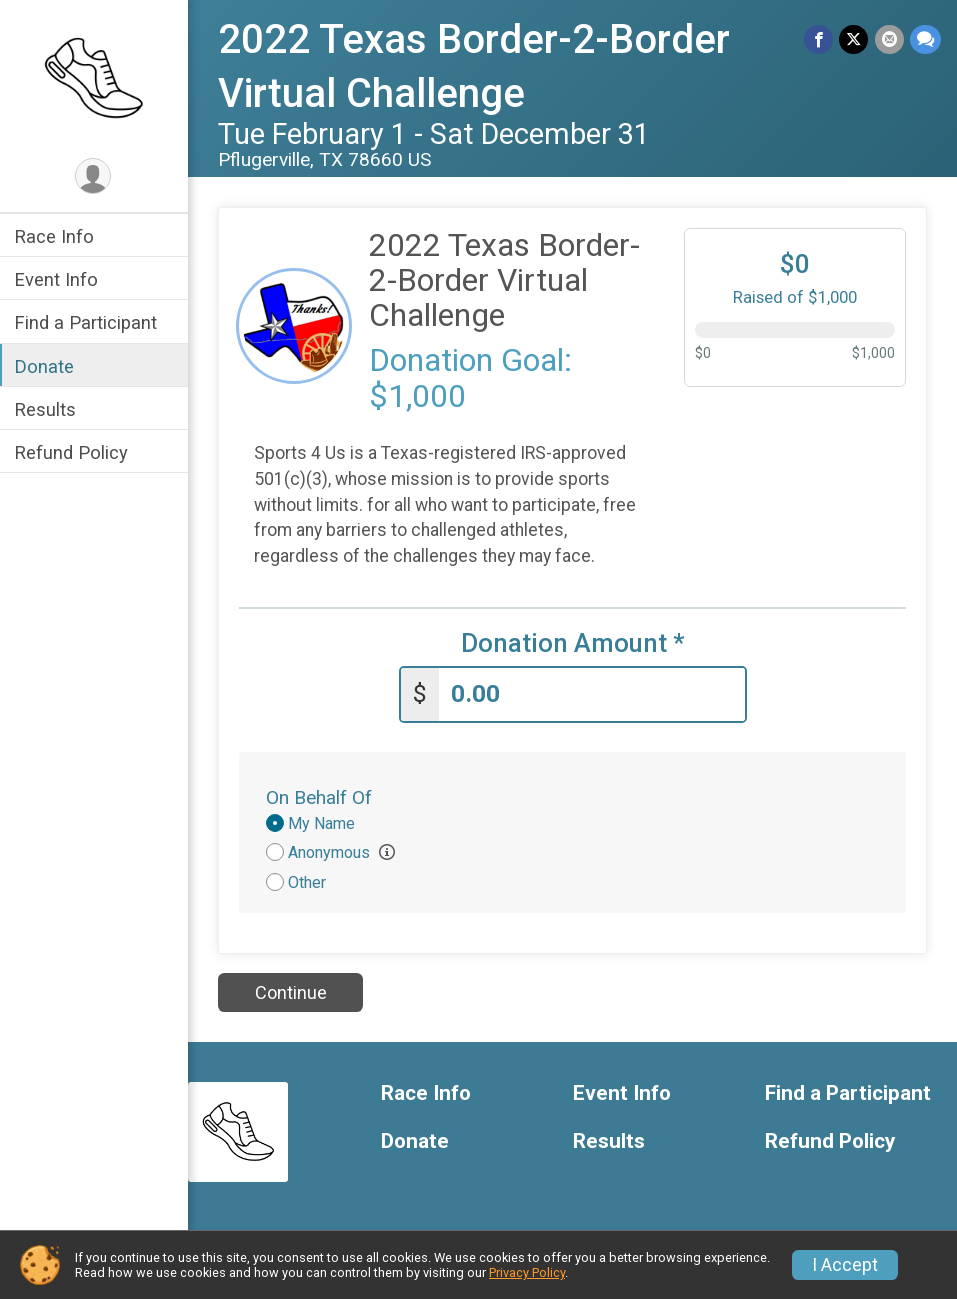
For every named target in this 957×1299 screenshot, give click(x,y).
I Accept (845, 1265)
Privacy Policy (527, 1272)
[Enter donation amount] (593, 694)
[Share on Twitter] (854, 39)
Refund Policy (73, 452)
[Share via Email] (889, 39)
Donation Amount (574, 643)
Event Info (58, 279)
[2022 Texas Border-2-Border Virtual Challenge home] (95, 77)
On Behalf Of (321, 797)
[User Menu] (95, 176)
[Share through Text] (925, 39)
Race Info (56, 236)
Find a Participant (87, 322)
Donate (46, 366)
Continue (292, 992)
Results (47, 409)
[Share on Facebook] (819, 39)
